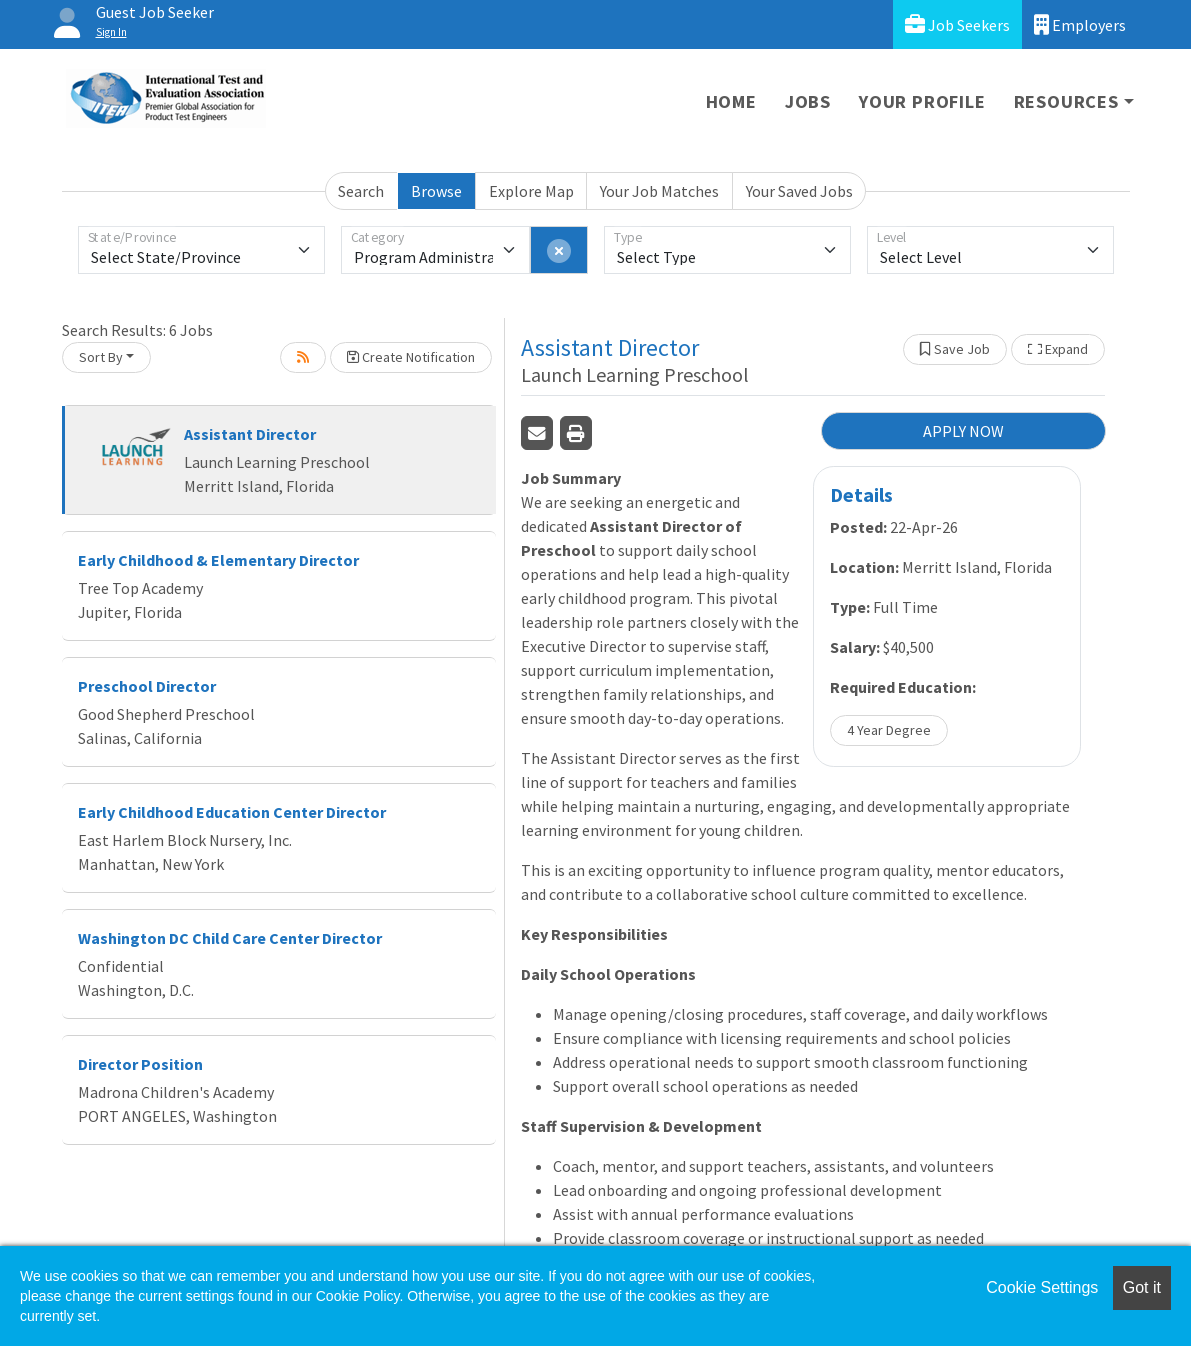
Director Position (140, 1064)
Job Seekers (957, 24)
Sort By (101, 357)
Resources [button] (1066, 101)
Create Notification (411, 357)
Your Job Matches (659, 191)
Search (361, 191)
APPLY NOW (963, 431)
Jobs (808, 101)
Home (731, 101)
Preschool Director (147, 686)
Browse (436, 191)
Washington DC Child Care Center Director (230, 938)
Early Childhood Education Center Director (232, 812)
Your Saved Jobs (799, 191)
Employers (1080, 24)
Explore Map (531, 191)
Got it (1142, 1287)
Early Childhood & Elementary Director (218, 560)
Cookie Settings (1042, 1287)
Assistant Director (250, 434)
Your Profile (922, 101)
